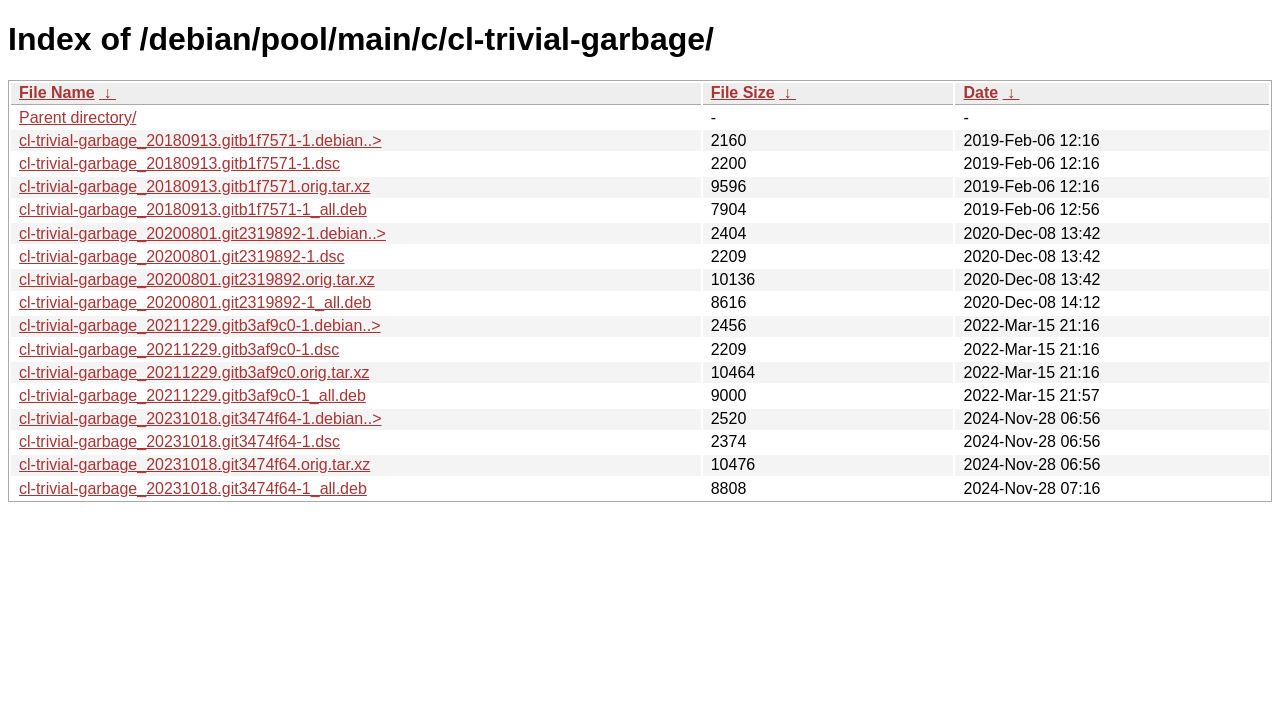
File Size (743, 92)
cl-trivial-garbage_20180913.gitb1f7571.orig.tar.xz (194, 186)
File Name (57, 92)
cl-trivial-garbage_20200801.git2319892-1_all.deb (195, 302)
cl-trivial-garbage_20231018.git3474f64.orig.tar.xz (194, 464)
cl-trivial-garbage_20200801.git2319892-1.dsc (182, 256)
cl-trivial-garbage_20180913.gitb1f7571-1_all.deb (193, 209)
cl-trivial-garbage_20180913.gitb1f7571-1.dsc (179, 163)
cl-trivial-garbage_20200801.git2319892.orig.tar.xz (197, 279)
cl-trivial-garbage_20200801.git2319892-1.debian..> (202, 233)
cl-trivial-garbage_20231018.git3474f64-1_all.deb (193, 488)
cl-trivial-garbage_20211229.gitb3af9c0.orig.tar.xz (194, 372)
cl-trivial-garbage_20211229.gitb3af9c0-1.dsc (179, 349)
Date (980, 92)
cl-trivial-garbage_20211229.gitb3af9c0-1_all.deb (192, 395)
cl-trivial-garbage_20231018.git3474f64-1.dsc (179, 441)
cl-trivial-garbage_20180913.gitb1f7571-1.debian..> (200, 140)
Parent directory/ (77, 117)
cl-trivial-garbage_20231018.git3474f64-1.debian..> (200, 418)
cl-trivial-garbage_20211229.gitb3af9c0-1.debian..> (200, 325)
